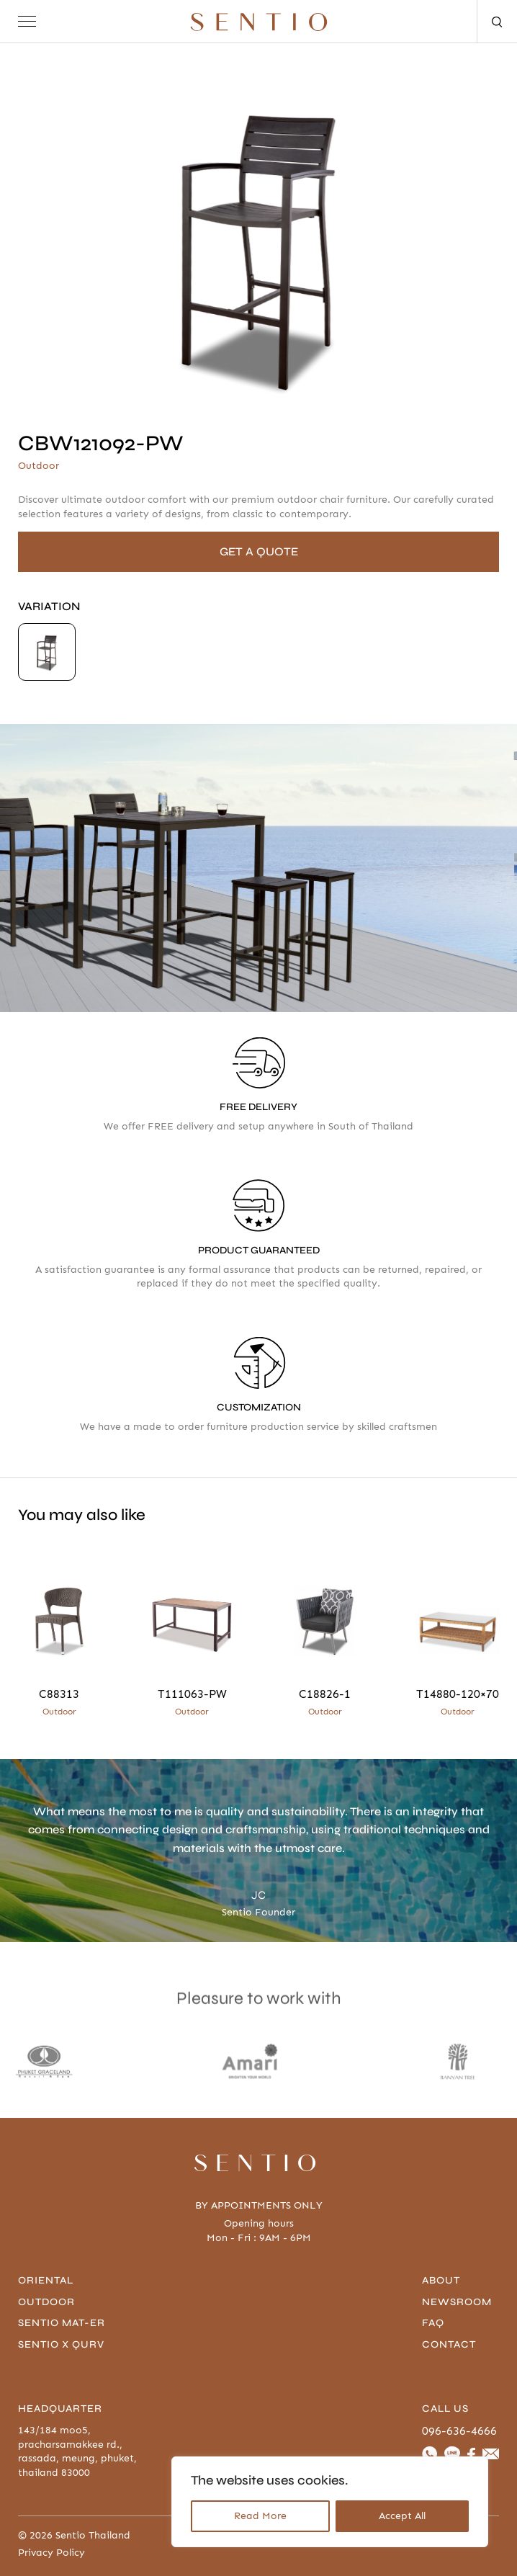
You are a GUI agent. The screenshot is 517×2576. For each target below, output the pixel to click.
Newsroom (457, 2302)
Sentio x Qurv (61, 2344)
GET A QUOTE (259, 551)
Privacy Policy (51, 2553)
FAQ (433, 2323)
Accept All (402, 2516)
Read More (260, 2516)
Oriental (45, 2280)
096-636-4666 (459, 2431)
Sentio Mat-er (61, 2323)
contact (449, 2344)
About (441, 2280)
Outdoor (46, 2302)
